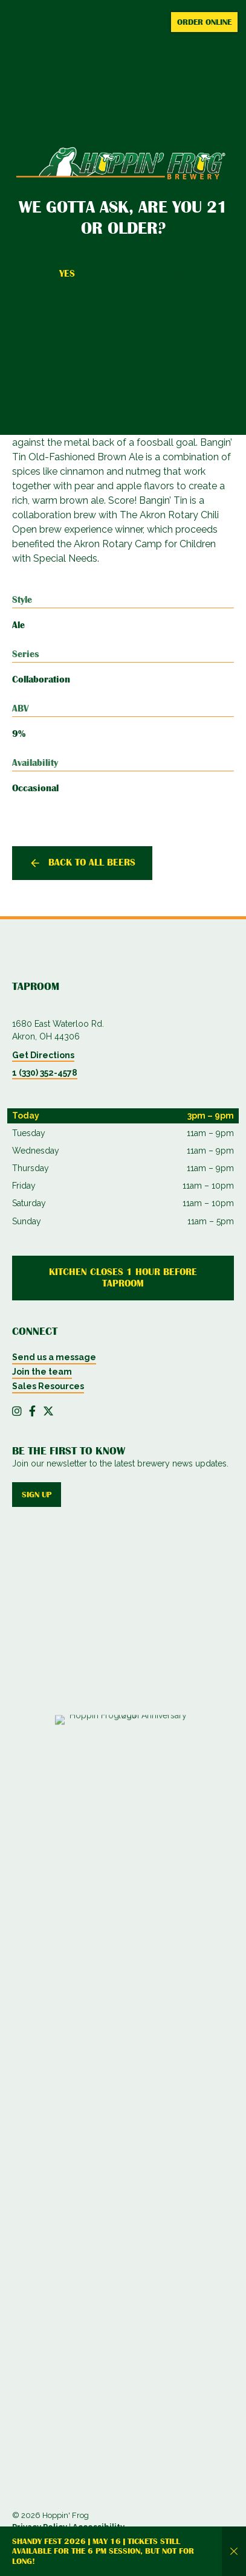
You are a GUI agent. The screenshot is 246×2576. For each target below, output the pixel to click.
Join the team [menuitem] (42, 1371)
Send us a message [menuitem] (54, 1357)
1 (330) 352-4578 (44, 1073)
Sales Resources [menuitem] (48, 1386)
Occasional (35, 788)
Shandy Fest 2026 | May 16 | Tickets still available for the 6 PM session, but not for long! (103, 2551)
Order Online (204, 22)
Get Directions (43, 1055)
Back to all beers (91, 862)
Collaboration (41, 679)
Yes (67, 273)
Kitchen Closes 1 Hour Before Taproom (123, 1277)
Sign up (36, 1494)
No (178, 273)
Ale (18, 625)
